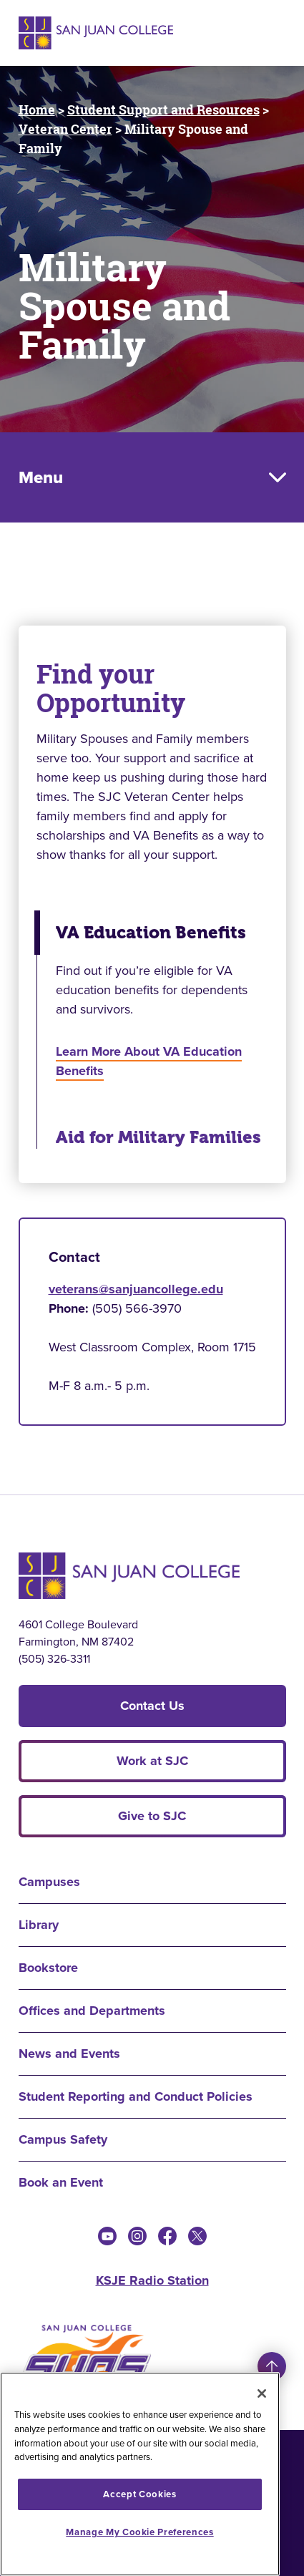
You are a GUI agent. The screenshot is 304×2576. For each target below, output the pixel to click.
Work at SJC (152, 1760)
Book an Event (61, 2182)
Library (39, 1924)
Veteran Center (65, 128)
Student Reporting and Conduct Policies (135, 2096)
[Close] (262, 2393)
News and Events (69, 2053)
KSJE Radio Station (152, 2280)
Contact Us (152, 1705)
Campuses (49, 1881)
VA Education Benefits (151, 933)
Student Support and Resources (163, 109)
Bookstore (48, 1967)
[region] (140, 2474)
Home (37, 109)
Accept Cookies (139, 2494)
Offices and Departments (92, 2010)
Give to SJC (152, 1816)
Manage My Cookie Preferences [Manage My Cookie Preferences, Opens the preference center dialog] (139, 2532)
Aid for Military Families (158, 1137)
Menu (41, 477)
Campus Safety (63, 2139)
